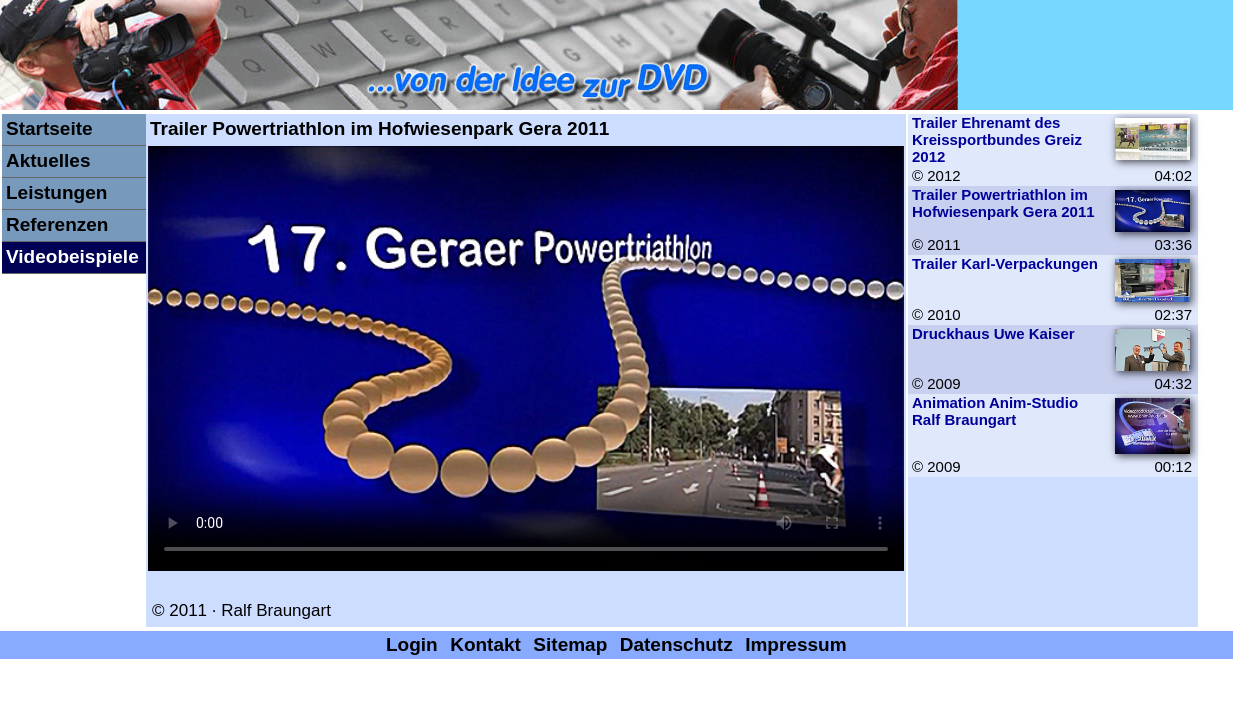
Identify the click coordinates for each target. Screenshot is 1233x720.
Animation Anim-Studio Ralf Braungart (995, 411)
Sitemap (570, 644)
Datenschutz (676, 644)
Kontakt (485, 644)
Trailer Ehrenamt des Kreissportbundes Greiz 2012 (997, 139)
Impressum (795, 644)
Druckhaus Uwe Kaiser (993, 333)
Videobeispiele (72, 256)
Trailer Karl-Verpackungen (1005, 263)
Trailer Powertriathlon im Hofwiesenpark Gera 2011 (1003, 203)
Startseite (49, 128)
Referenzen (57, 224)
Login (412, 644)
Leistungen (56, 192)
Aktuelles (48, 160)
